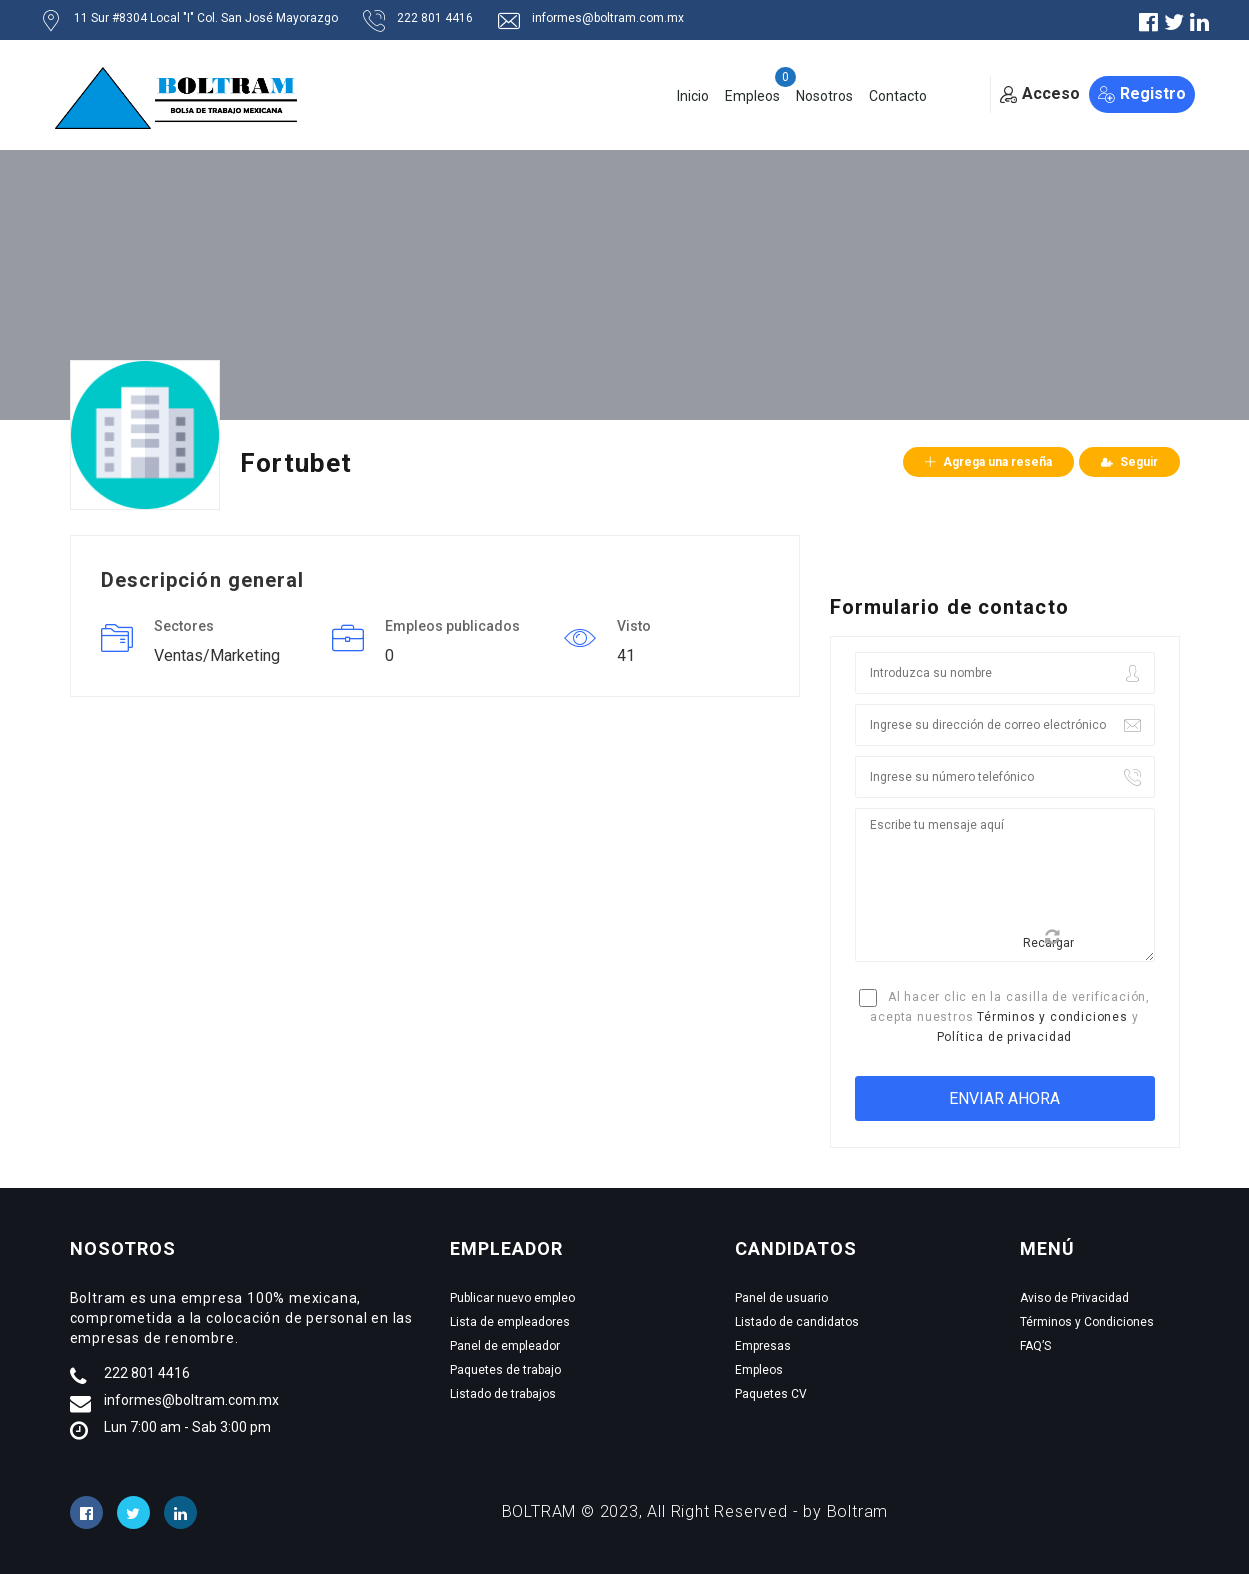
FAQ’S (1035, 1346)
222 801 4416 (147, 1373)
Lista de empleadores (510, 1322)
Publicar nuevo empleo (512, 1298)
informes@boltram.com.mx (191, 1400)
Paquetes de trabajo (505, 1370)
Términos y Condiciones (1087, 1322)
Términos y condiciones (1052, 1017)
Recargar (1048, 939)
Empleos (752, 96)
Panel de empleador (505, 1346)
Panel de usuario (781, 1298)
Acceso (1040, 93)
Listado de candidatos (797, 1322)
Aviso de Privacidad (1074, 1298)
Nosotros (824, 96)
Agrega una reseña (988, 462)
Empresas (763, 1346)
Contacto (898, 96)
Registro (1142, 93)
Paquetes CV (771, 1394)
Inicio (693, 96)
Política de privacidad (1005, 1037)
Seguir (1129, 462)
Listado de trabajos (503, 1394)
